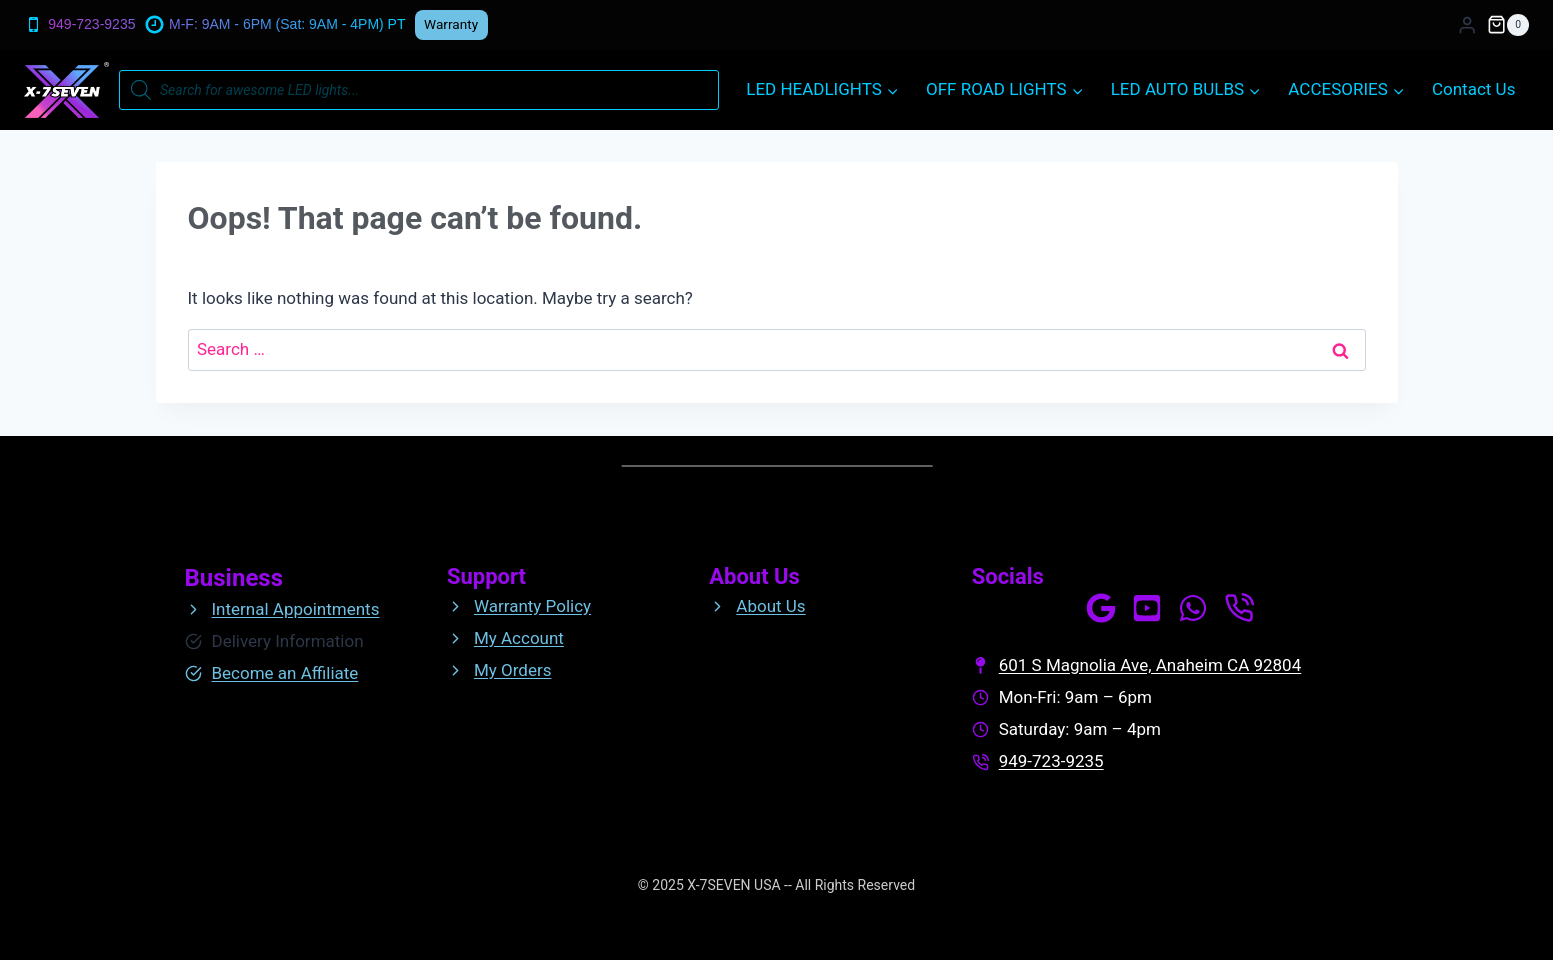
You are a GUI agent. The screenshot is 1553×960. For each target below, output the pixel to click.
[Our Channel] (1147, 608)
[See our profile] (1101, 608)
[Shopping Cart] (1508, 25)
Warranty (451, 24)
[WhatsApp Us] (1193, 608)
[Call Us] (1239, 608)
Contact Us (1473, 89)
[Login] (1467, 25)
